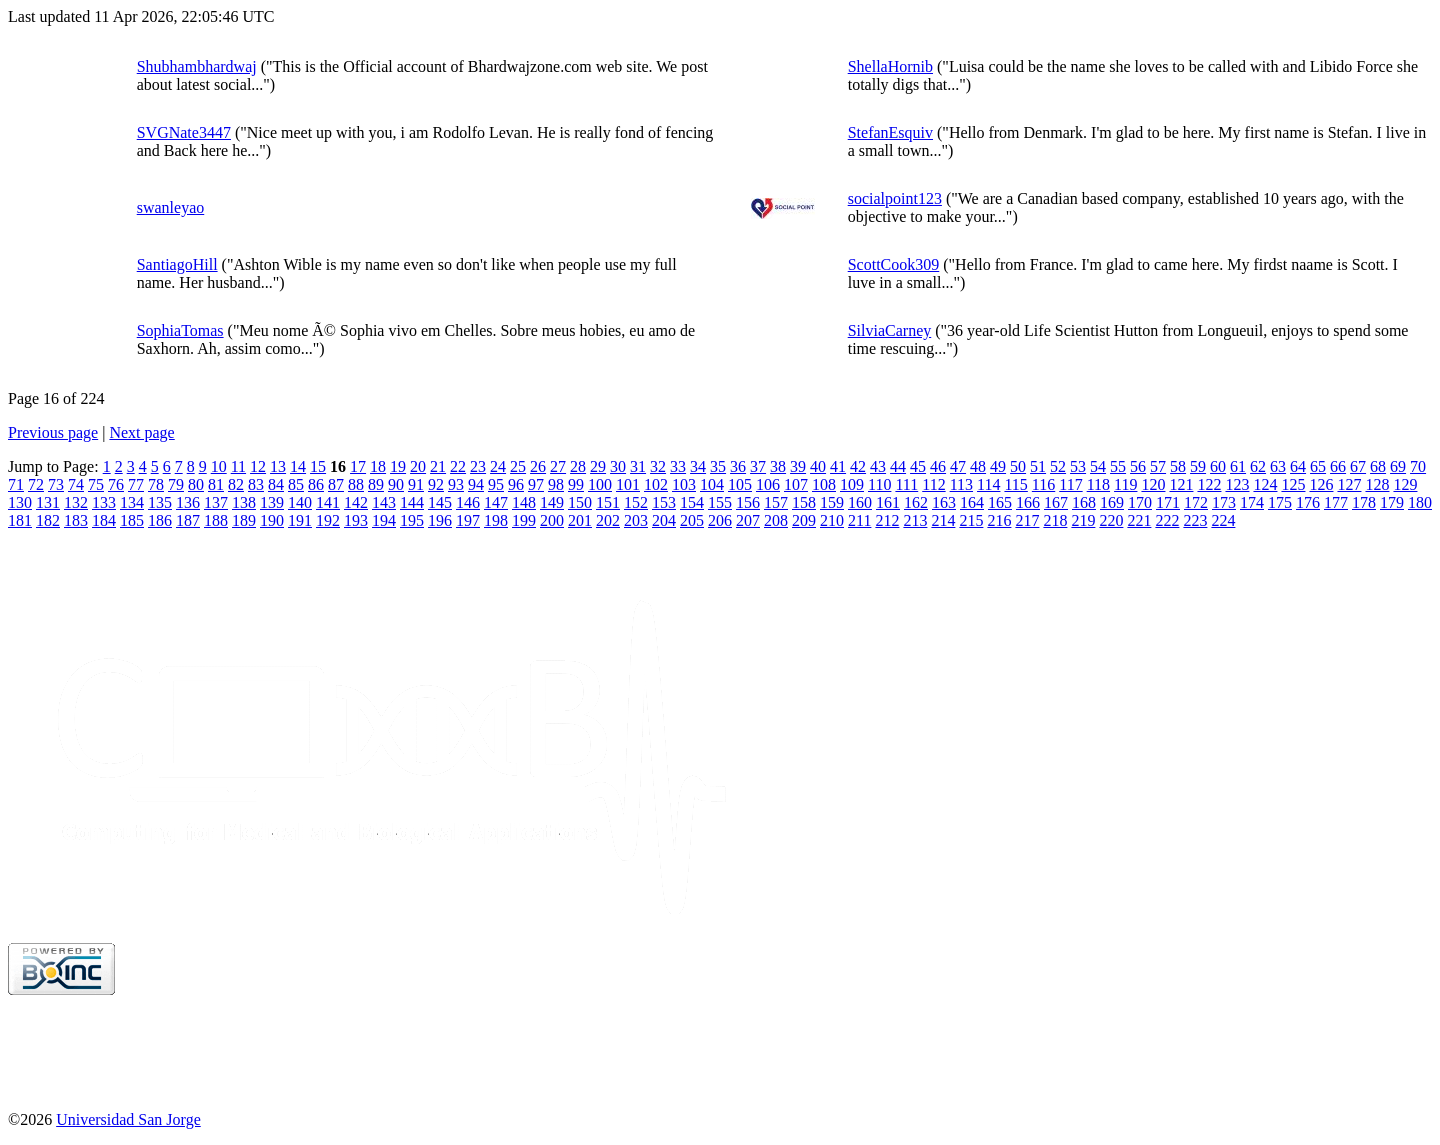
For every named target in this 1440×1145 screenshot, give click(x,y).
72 (36, 484)
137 (216, 502)
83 (256, 484)
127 (1349, 484)
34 (698, 466)
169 (1112, 502)
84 (276, 484)
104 (712, 484)
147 (496, 502)
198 (496, 520)
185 (132, 520)
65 (1318, 466)
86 (316, 484)
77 (136, 484)
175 (1280, 502)
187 (188, 520)
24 (498, 466)
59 (1198, 466)
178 (1364, 502)
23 (478, 466)
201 (580, 520)
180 (1420, 502)
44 (898, 466)
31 (638, 466)
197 (468, 520)
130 (20, 502)
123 (1237, 484)
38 (778, 466)
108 (824, 484)
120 (1153, 484)
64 (1298, 466)
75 (96, 484)
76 (116, 484)
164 (972, 502)
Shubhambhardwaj (197, 66)
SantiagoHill (177, 264)
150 (580, 502)
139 (272, 502)
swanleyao (171, 207)
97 (536, 484)
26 (538, 466)
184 (104, 520)
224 (1223, 520)
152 (636, 502)
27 (558, 466)
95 (496, 484)
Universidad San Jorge (128, 1119)
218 (1055, 520)
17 (358, 466)
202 (608, 520)
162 (916, 502)
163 (944, 502)
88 (356, 484)
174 (1252, 502)
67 (1358, 466)
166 (1028, 502)
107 (796, 484)
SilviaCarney (890, 330)
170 (1140, 502)
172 (1196, 502)
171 (1168, 502)
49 (998, 466)
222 (1167, 520)
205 (692, 520)
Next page (141, 432)
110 (879, 484)
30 (618, 466)
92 (436, 484)
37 (758, 466)
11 (238, 466)
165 (1000, 502)
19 (398, 466)
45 (918, 466)
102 (656, 484)
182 (48, 520)
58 (1178, 466)
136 (188, 502)
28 (578, 466)
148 (524, 502)
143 (384, 502)
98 (556, 484)
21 (438, 466)
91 (416, 484)
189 (244, 520)
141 (328, 502)
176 (1308, 502)
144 (412, 502)
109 (852, 484)
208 (776, 520)
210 (832, 520)
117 (1070, 484)
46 (938, 466)
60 (1218, 466)
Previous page (53, 432)
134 (132, 502)
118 (1098, 484)
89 (376, 484)
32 (658, 466)
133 (104, 502)
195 (412, 520)
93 (456, 484)
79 (176, 484)
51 (1038, 466)
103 (684, 484)
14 (298, 466)
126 (1321, 484)
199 (524, 520)
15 (318, 466)
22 (458, 466)
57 (1158, 466)
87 (336, 484)
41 (838, 466)
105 (740, 484)
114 (988, 484)
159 (832, 502)
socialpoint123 (895, 198)
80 (196, 484)
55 (1118, 466)
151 (608, 502)
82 (236, 484)
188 (216, 520)
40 (818, 466)
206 (720, 520)
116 (1043, 484)
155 (720, 502)
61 (1238, 466)
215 (971, 520)
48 (978, 466)
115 (1015, 484)
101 (628, 484)
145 (440, 502)
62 (1258, 466)
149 (552, 502)
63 (1278, 466)
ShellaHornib (890, 66)
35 (718, 466)
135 (160, 502)
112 (933, 484)
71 (16, 484)
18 (378, 466)
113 (961, 484)
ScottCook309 (894, 264)
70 (1418, 466)
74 (76, 484)
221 (1139, 520)
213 (915, 520)
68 (1378, 466)
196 (440, 520)
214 (943, 520)
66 (1338, 466)
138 (244, 502)
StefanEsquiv (890, 132)
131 (48, 502)
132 (76, 502)
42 (858, 466)
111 (906, 484)
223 (1195, 520)
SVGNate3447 (184, 132)
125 (1293, 484)
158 (804, 502)
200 (552, 520)
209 (804, 520)
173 (1224, 502)
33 (678, 466)
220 (1111, 520)
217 (1027, 520)
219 (1083, 520)
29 (598, 466)
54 (1098, 466)
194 (384, 520)
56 (1138, 466)
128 (1377, 484)
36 (738, 466)
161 (888, 502)
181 (20, 520)
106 (768, 484)
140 (300, 502)
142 (356, 502)
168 (1084, 502)
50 (1018, 466)
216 (999, 520)
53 (1078, 466)
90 (396, 484)
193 (356, 520)
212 (887, 520)
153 (664, 502)
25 (518, 466)
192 (328, 520)
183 (76, 520)
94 (476, 484)
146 (468, 502)
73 (56, 484)
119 (1125, 484)
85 (296, 484)
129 (1405, 484)
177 (1336, 502)
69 (1398, 466)
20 (418, 466)
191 (300, 520)
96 (516, 484)
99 (576, 484)
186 (160, 520)
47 (958, 466)
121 (1181, 484)
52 (1058, 466)
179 (1392, 502)
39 (798, 466)
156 (748, 502)
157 (776, 502)
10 (219, 466)
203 (636, 520)
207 (748, 520)
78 (156, 484)
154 (692, 502)
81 (216, 484)
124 (1265, 484)
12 (258, 466)
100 (600, 484)
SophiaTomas (180, 330)
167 (1056, 502)
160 (860, 502)
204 (664, 520)
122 (1209, 484)
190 (272, 520)
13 (278, 466)
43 (878, 466)
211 (859, 520)
